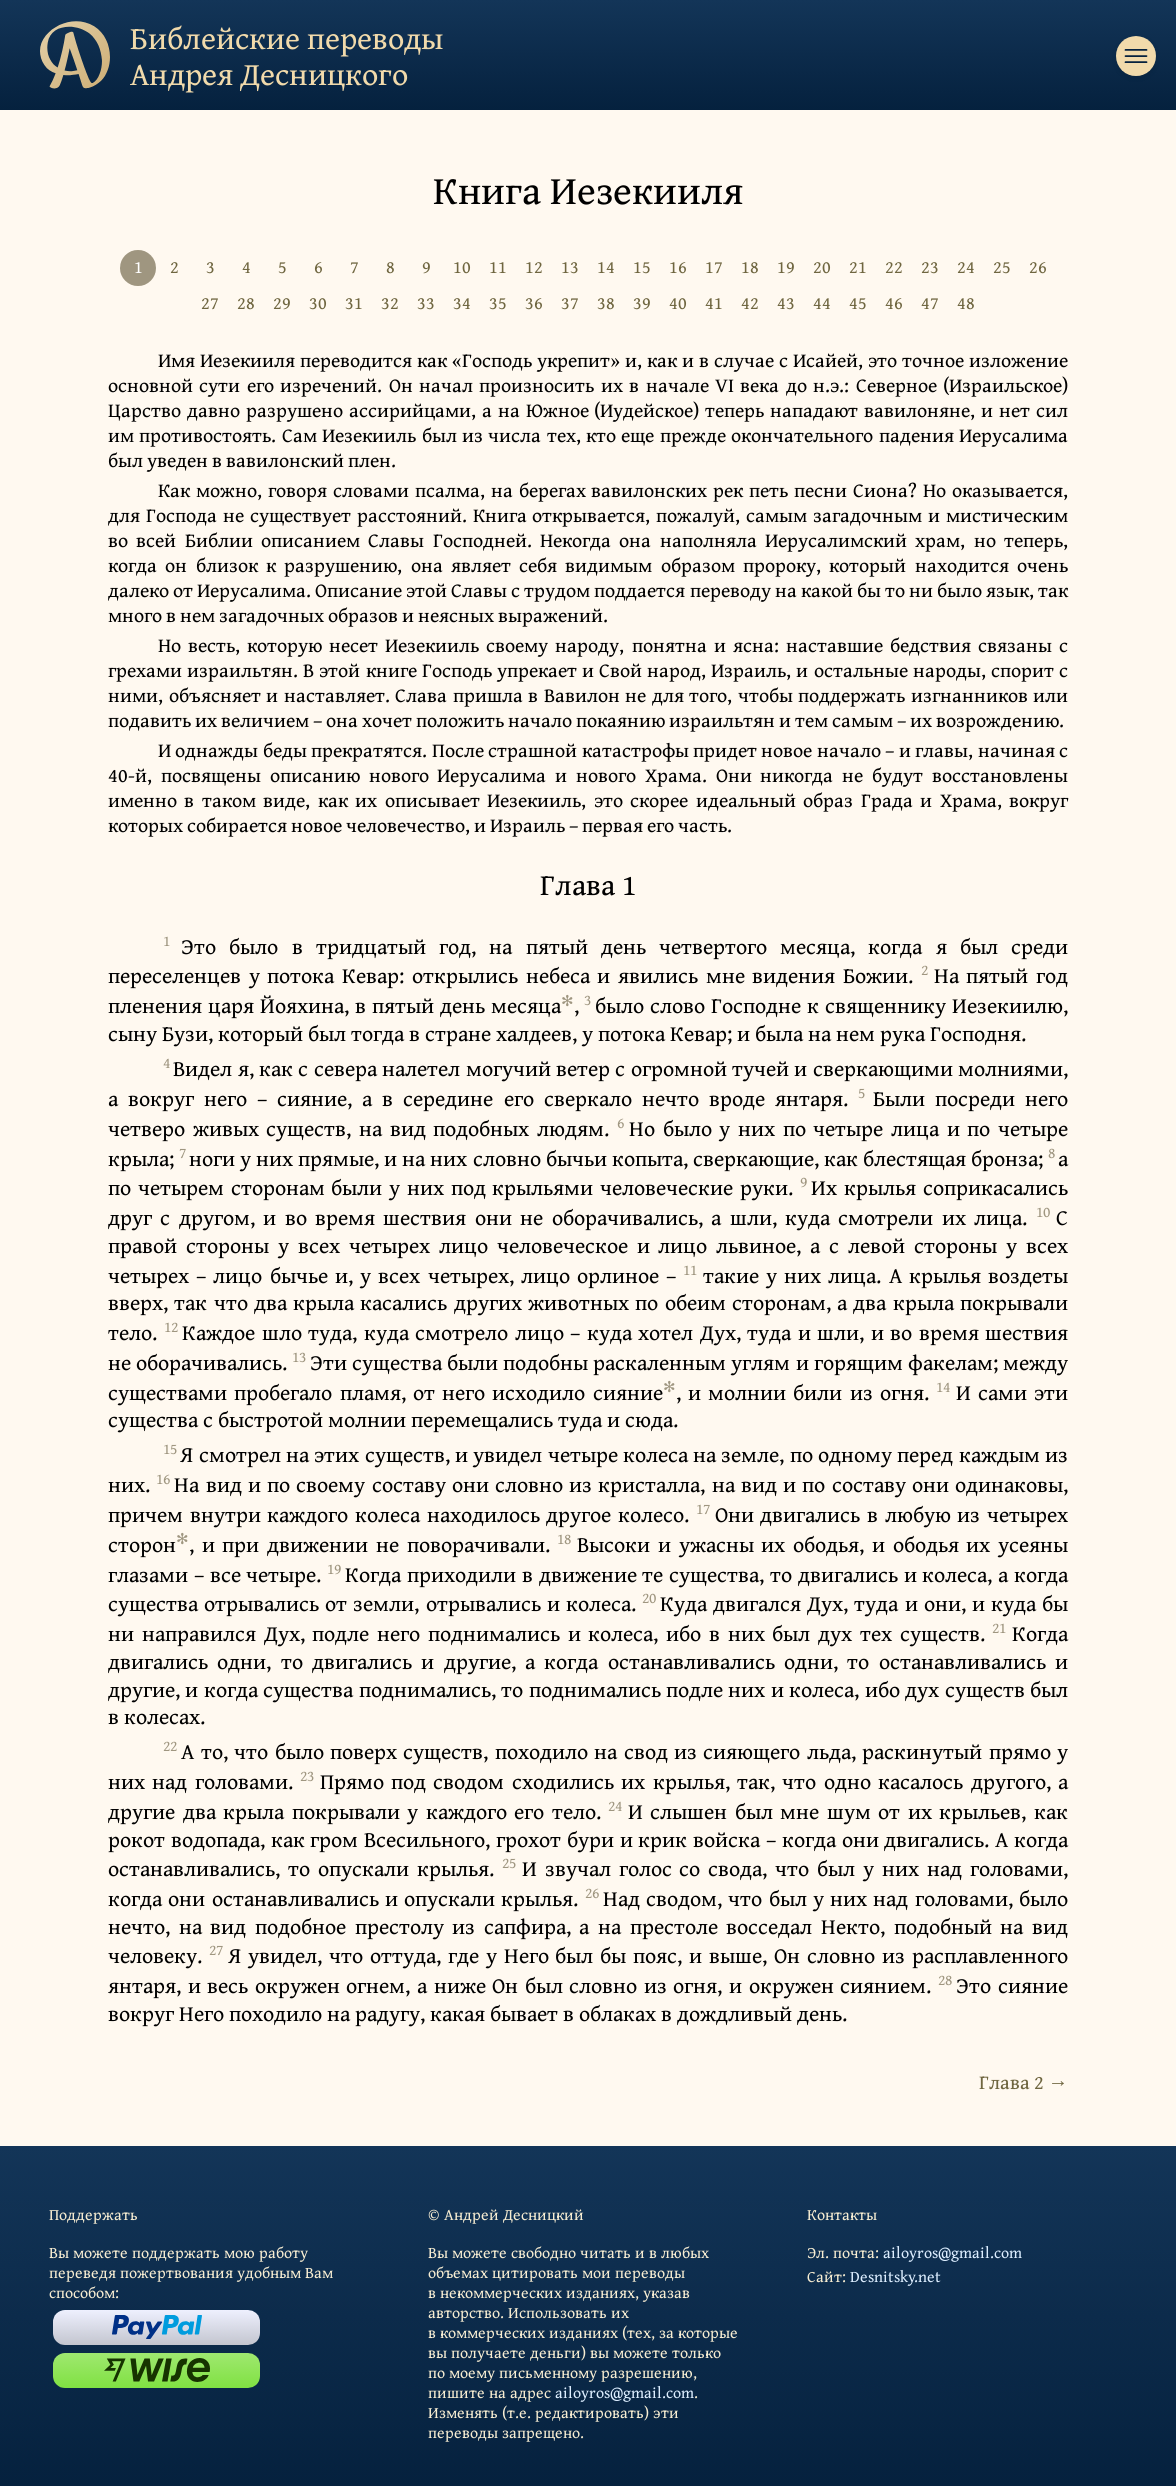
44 (822, 302)
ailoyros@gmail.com (624, 2392)
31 (354, 302)
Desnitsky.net (895, 2276)
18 (750, 266)
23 (930, 266)
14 (606, 266)
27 (210, 302)
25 (1002, 266)
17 (714, 266)
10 (462, 266)
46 (894, 302)
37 (570, 302)
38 (606, 302)
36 (534, 302)
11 (498, 266)
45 (858, 302)
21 (858, 266)
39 (642, 302)
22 (894, 266)
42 (750, 302)
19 (786, 266)
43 (786, 302)
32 (390, 302)
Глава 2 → (1023, 2081)
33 (426, 302)
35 (498, 302)
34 (462, 302)
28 (246, 302)
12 (534, 266)
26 (1038, 266)
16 (678, 266)
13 (570, 266)
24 (966, 266)
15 (642, 266)
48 (966, 302)
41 (714, 302)
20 (822, 266)
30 (318, 302)
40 (678, 302)
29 (282, 302)
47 (930, 302)
